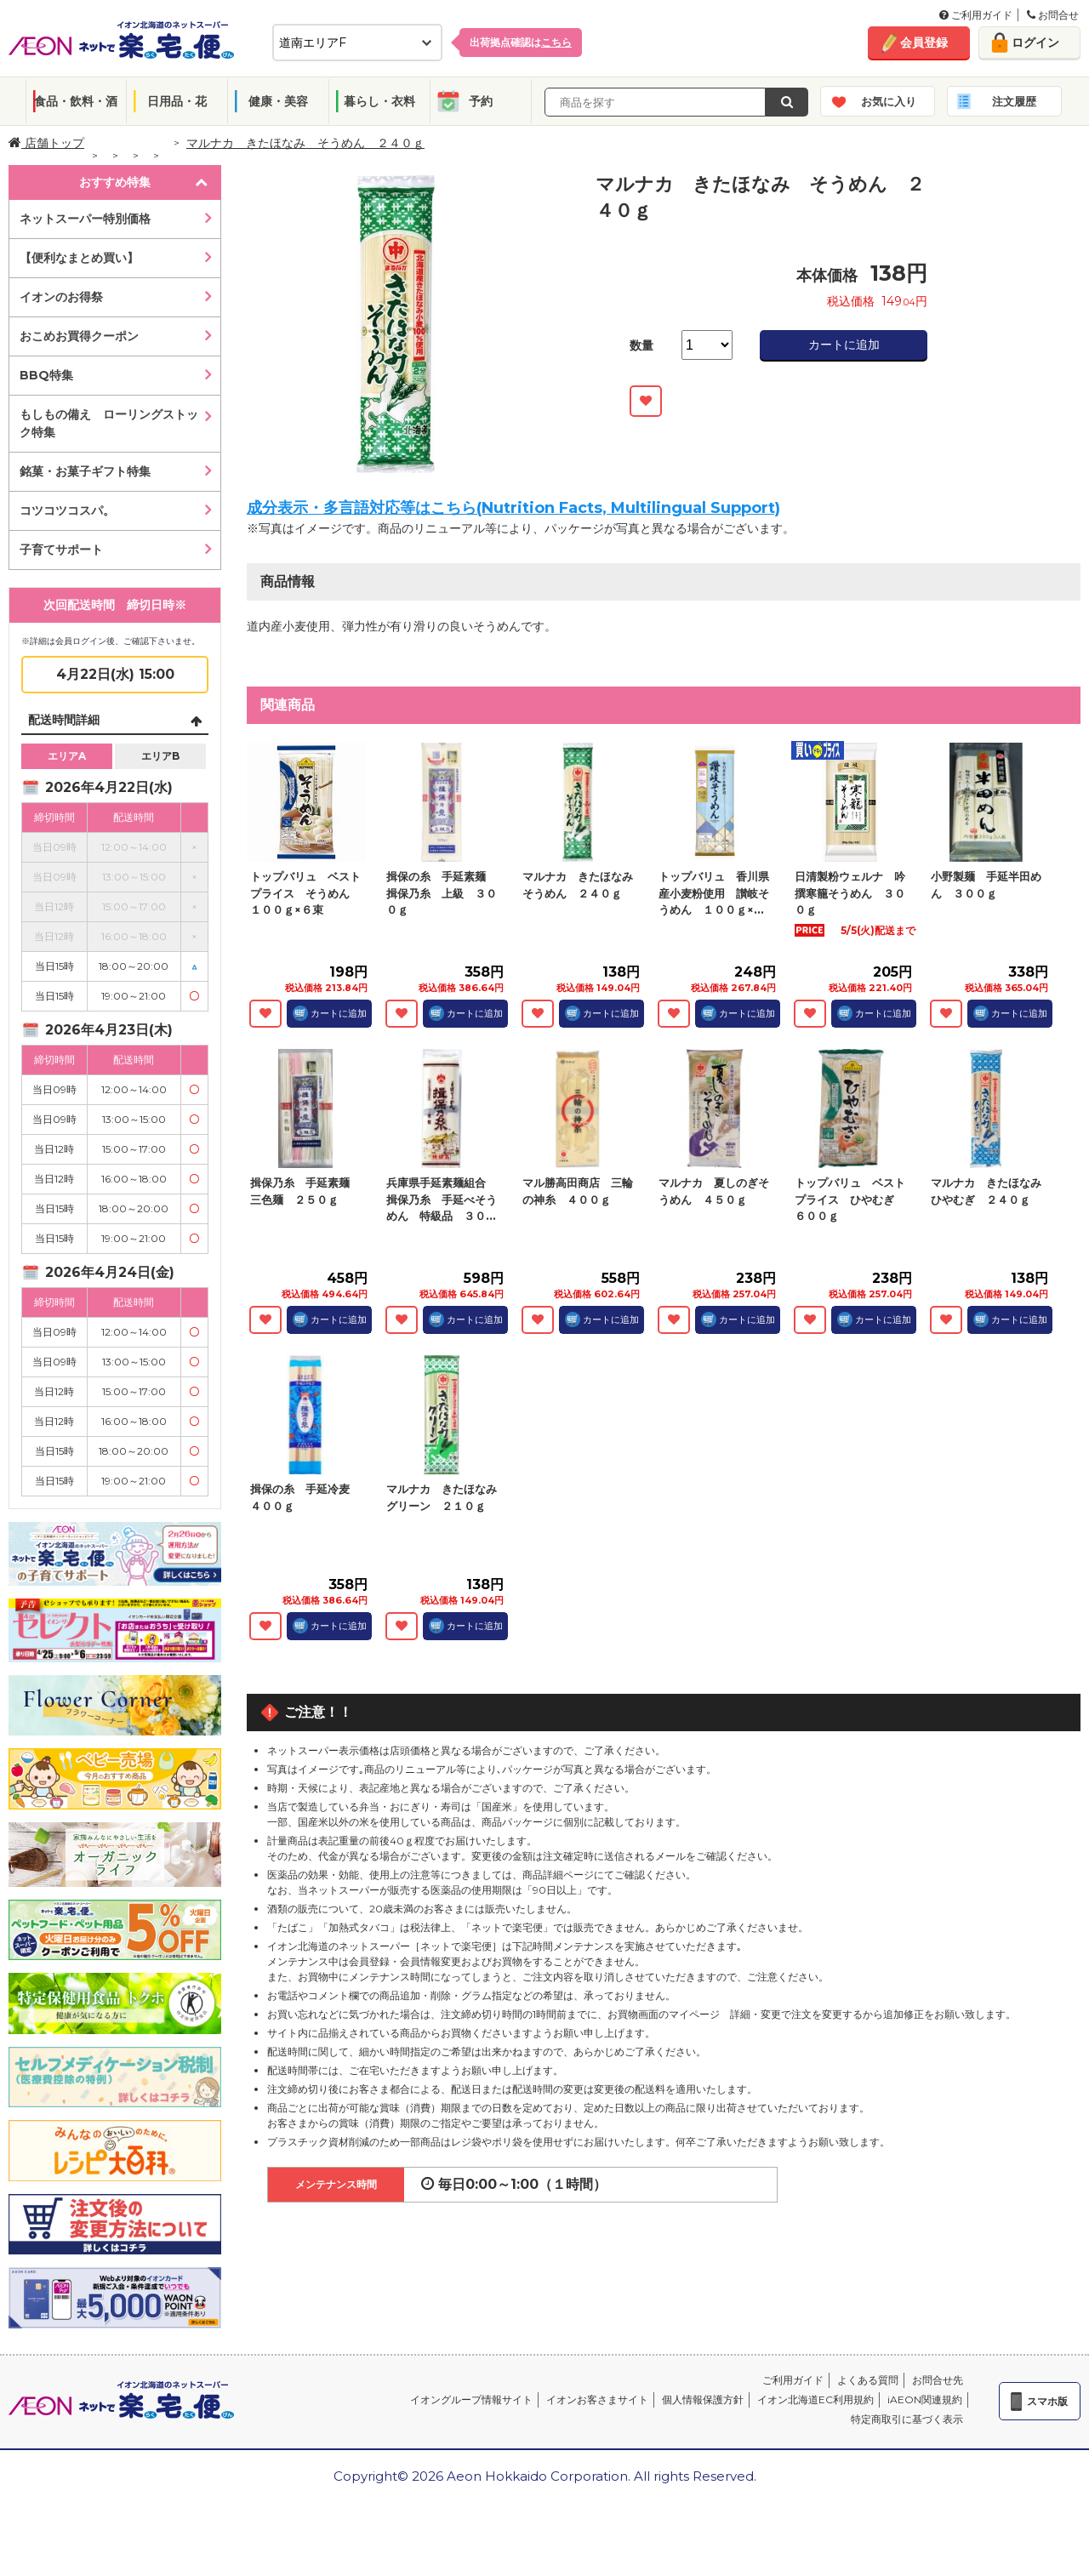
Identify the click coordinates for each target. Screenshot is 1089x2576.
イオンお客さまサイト (597, 2399)
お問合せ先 (937, 2380)
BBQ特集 (46, 375)
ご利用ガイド (975, 15)
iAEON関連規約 (924, 2399)
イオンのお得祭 (61, 297)
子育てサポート (61, 549)
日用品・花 (177, 101)
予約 (481, 101)
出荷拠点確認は (521, 42)
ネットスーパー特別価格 (85, 218)
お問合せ (1053, 15)
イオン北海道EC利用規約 (815, 2399)
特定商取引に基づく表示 (907, 2419)
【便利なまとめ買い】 (79, 257)
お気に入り (888, 101)
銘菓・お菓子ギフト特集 (85, 471)
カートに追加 (844, 344)
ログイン (1035, 42)
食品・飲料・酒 (75, 101)
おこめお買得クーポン (79, 336)
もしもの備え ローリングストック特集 (109, 423)
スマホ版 (1047, 2401)
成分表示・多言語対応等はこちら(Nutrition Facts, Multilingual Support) (513, 508)
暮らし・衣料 (379, 101)
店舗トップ (46, 143)
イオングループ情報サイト (471, 2399)
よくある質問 (867, 2380)
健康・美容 (278, 101)
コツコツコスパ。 (67, 510)
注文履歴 (1014, 101)
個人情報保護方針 (703, 2399)
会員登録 (924, 42)
